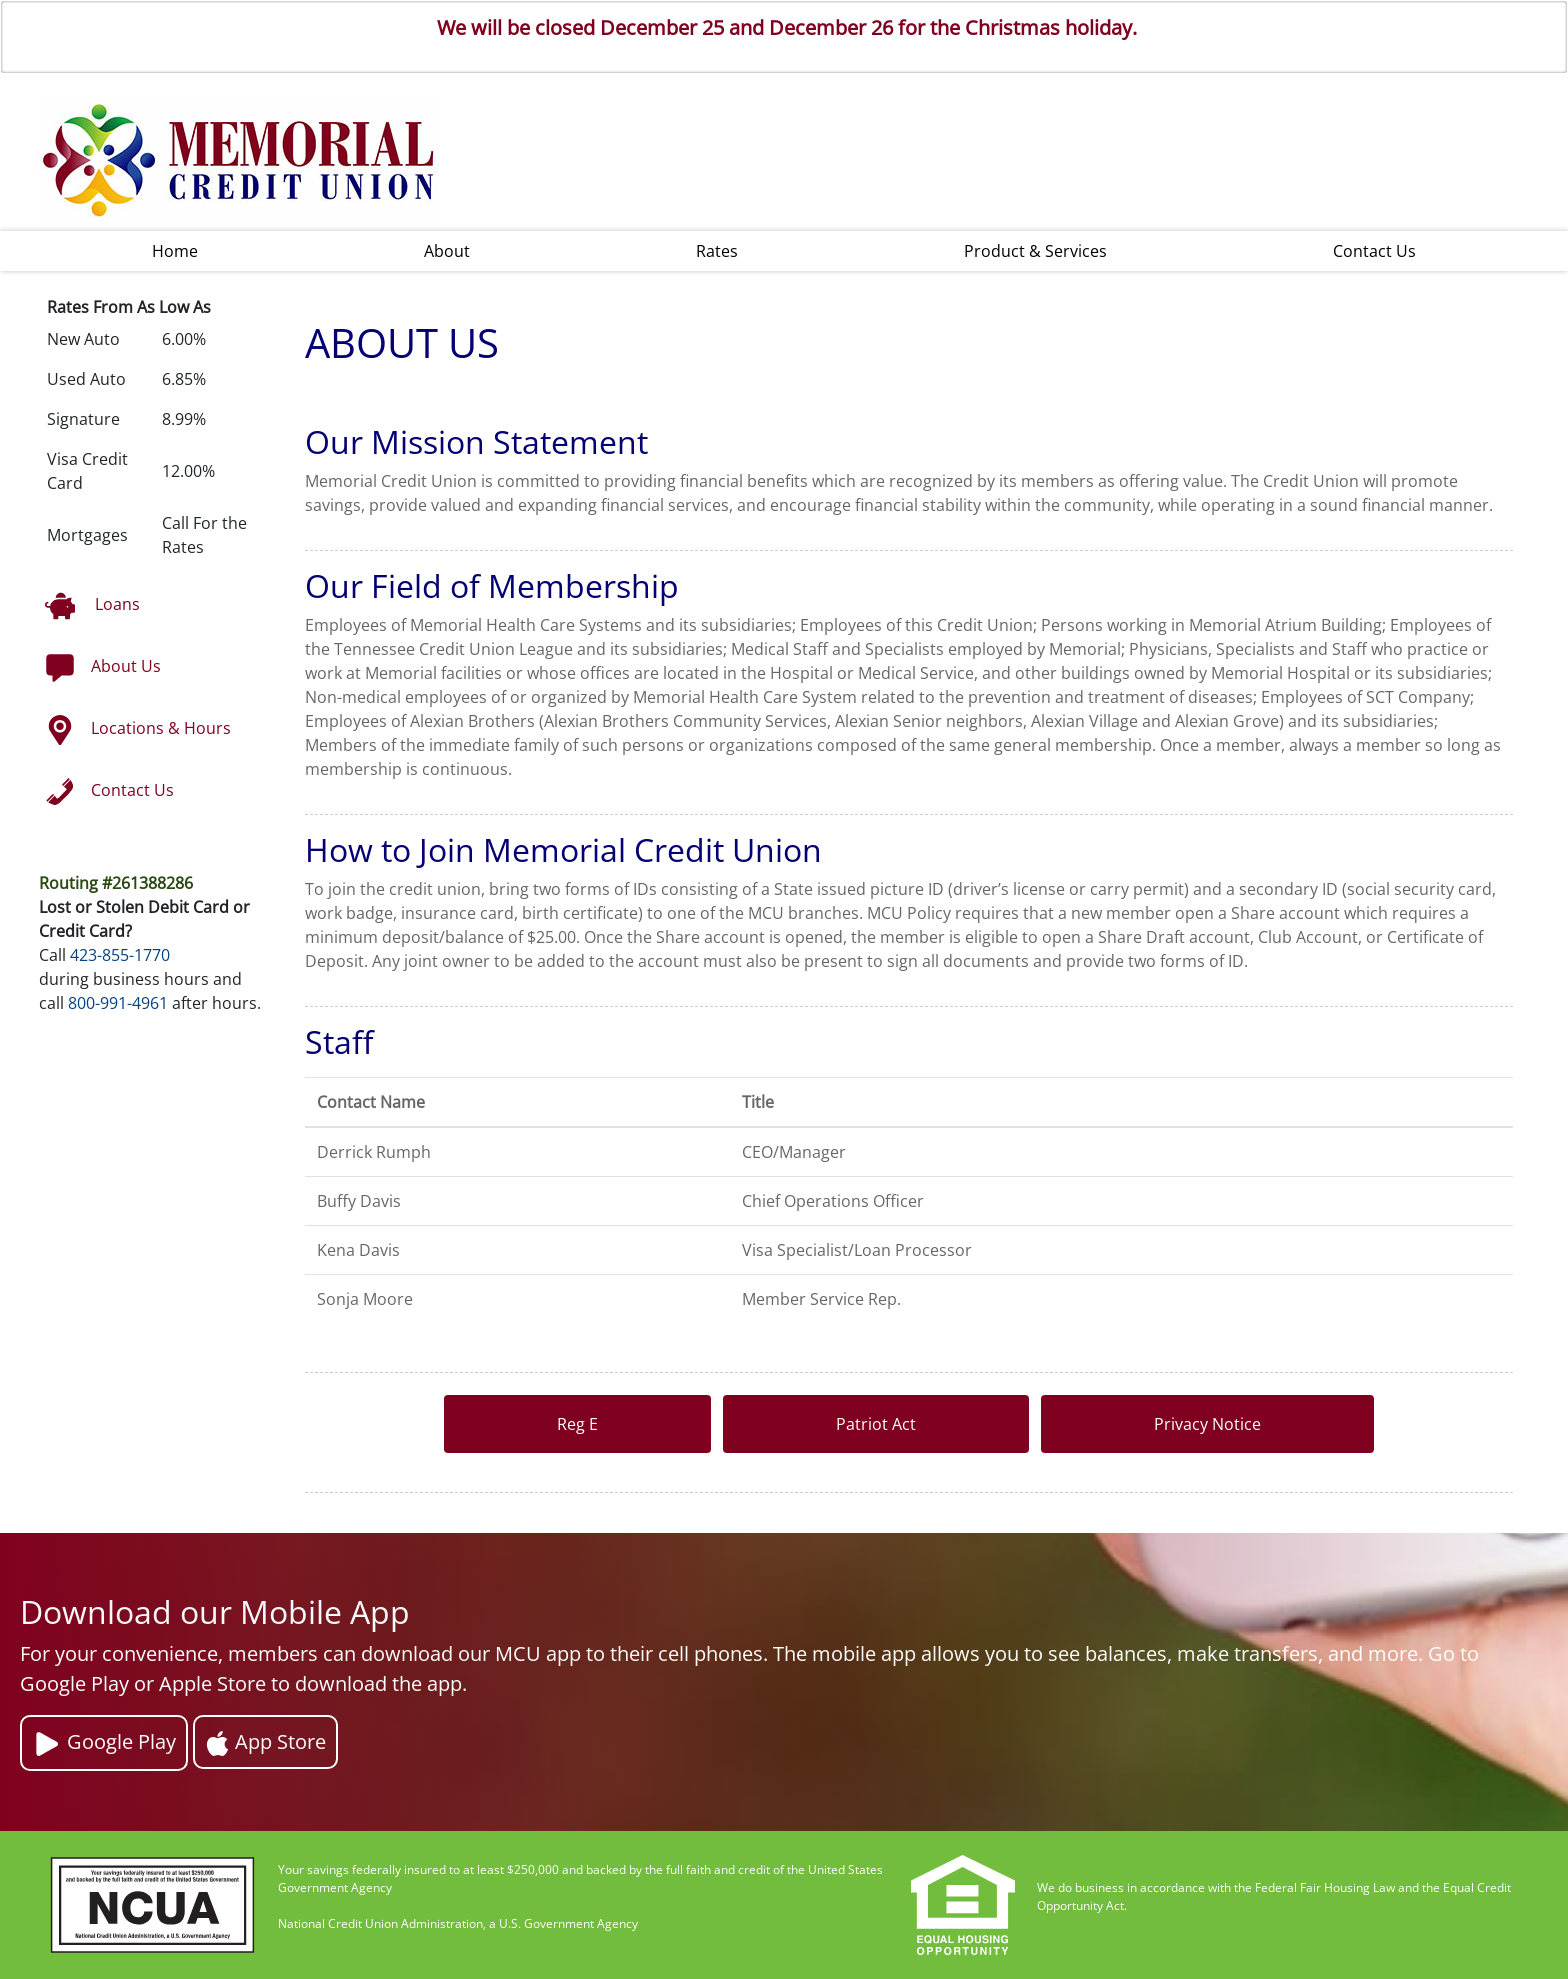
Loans (92, 606)
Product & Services (1035, 251)
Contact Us (1374, 251)
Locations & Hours (138, 730)
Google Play (104, 1743)
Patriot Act (876, 1424)
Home (175, 251)
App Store (265, 1742)
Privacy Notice (1207, 1424)
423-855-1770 (120, 955)
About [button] (447, 251)
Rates (717, 251)
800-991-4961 (118, 1003)
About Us (103, 668)
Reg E (577, 1424)
